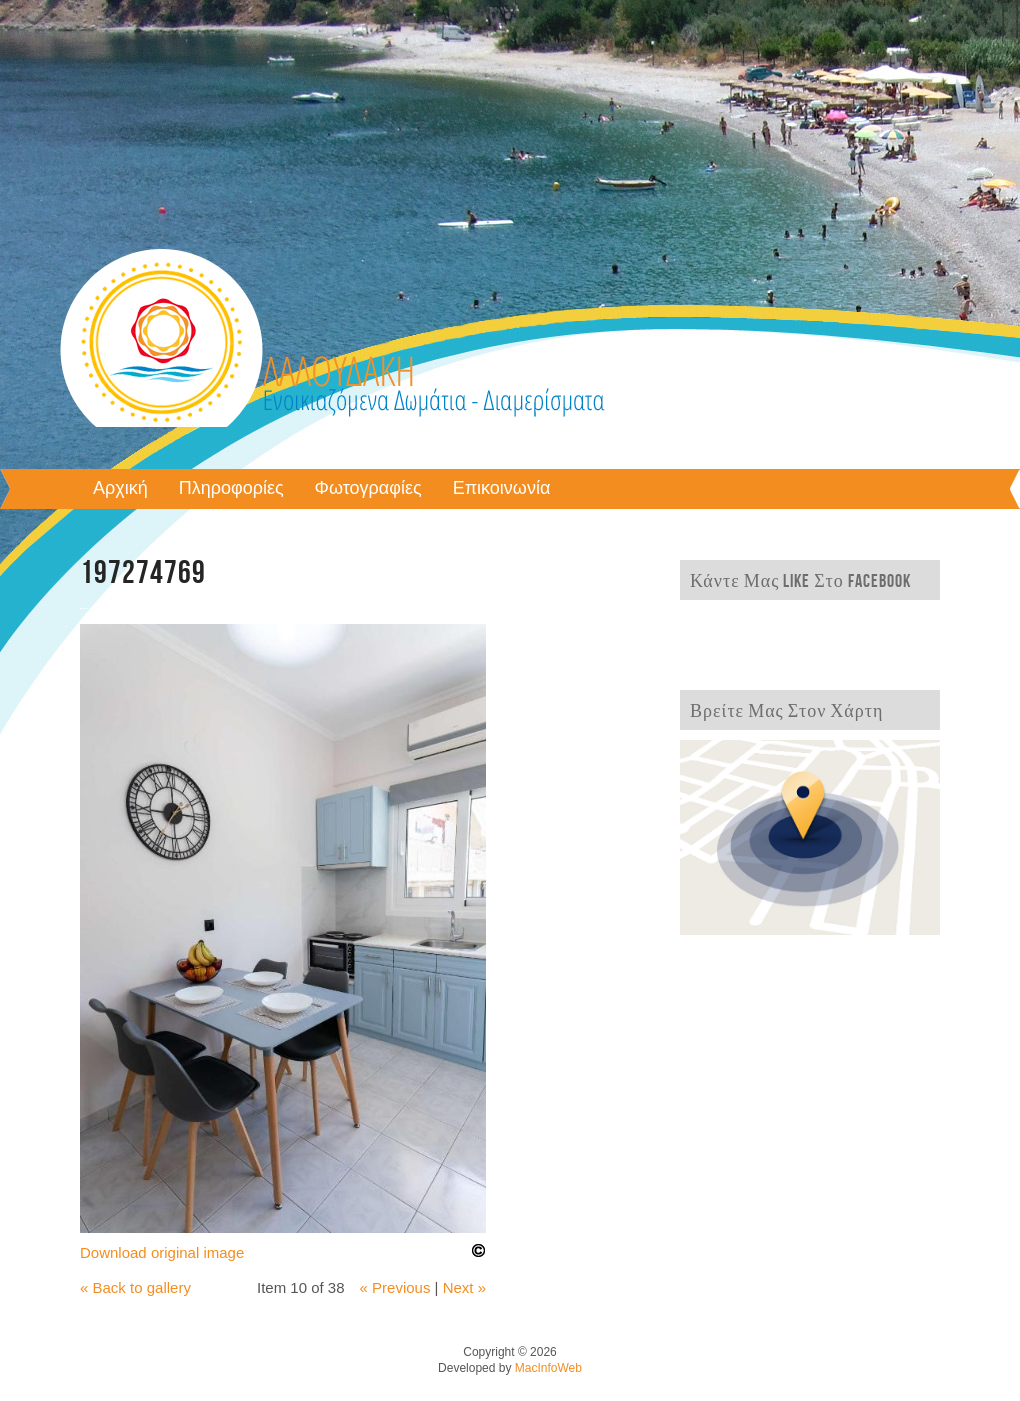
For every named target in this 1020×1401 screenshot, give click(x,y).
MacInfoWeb (548, 1368)
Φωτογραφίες (368, 489)
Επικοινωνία (502, 489)
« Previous (395, 1287)
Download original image (162, 1252)
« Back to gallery (135, 1287)
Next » (464, 1287)
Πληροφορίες (231, 489)
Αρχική (120, 489)
